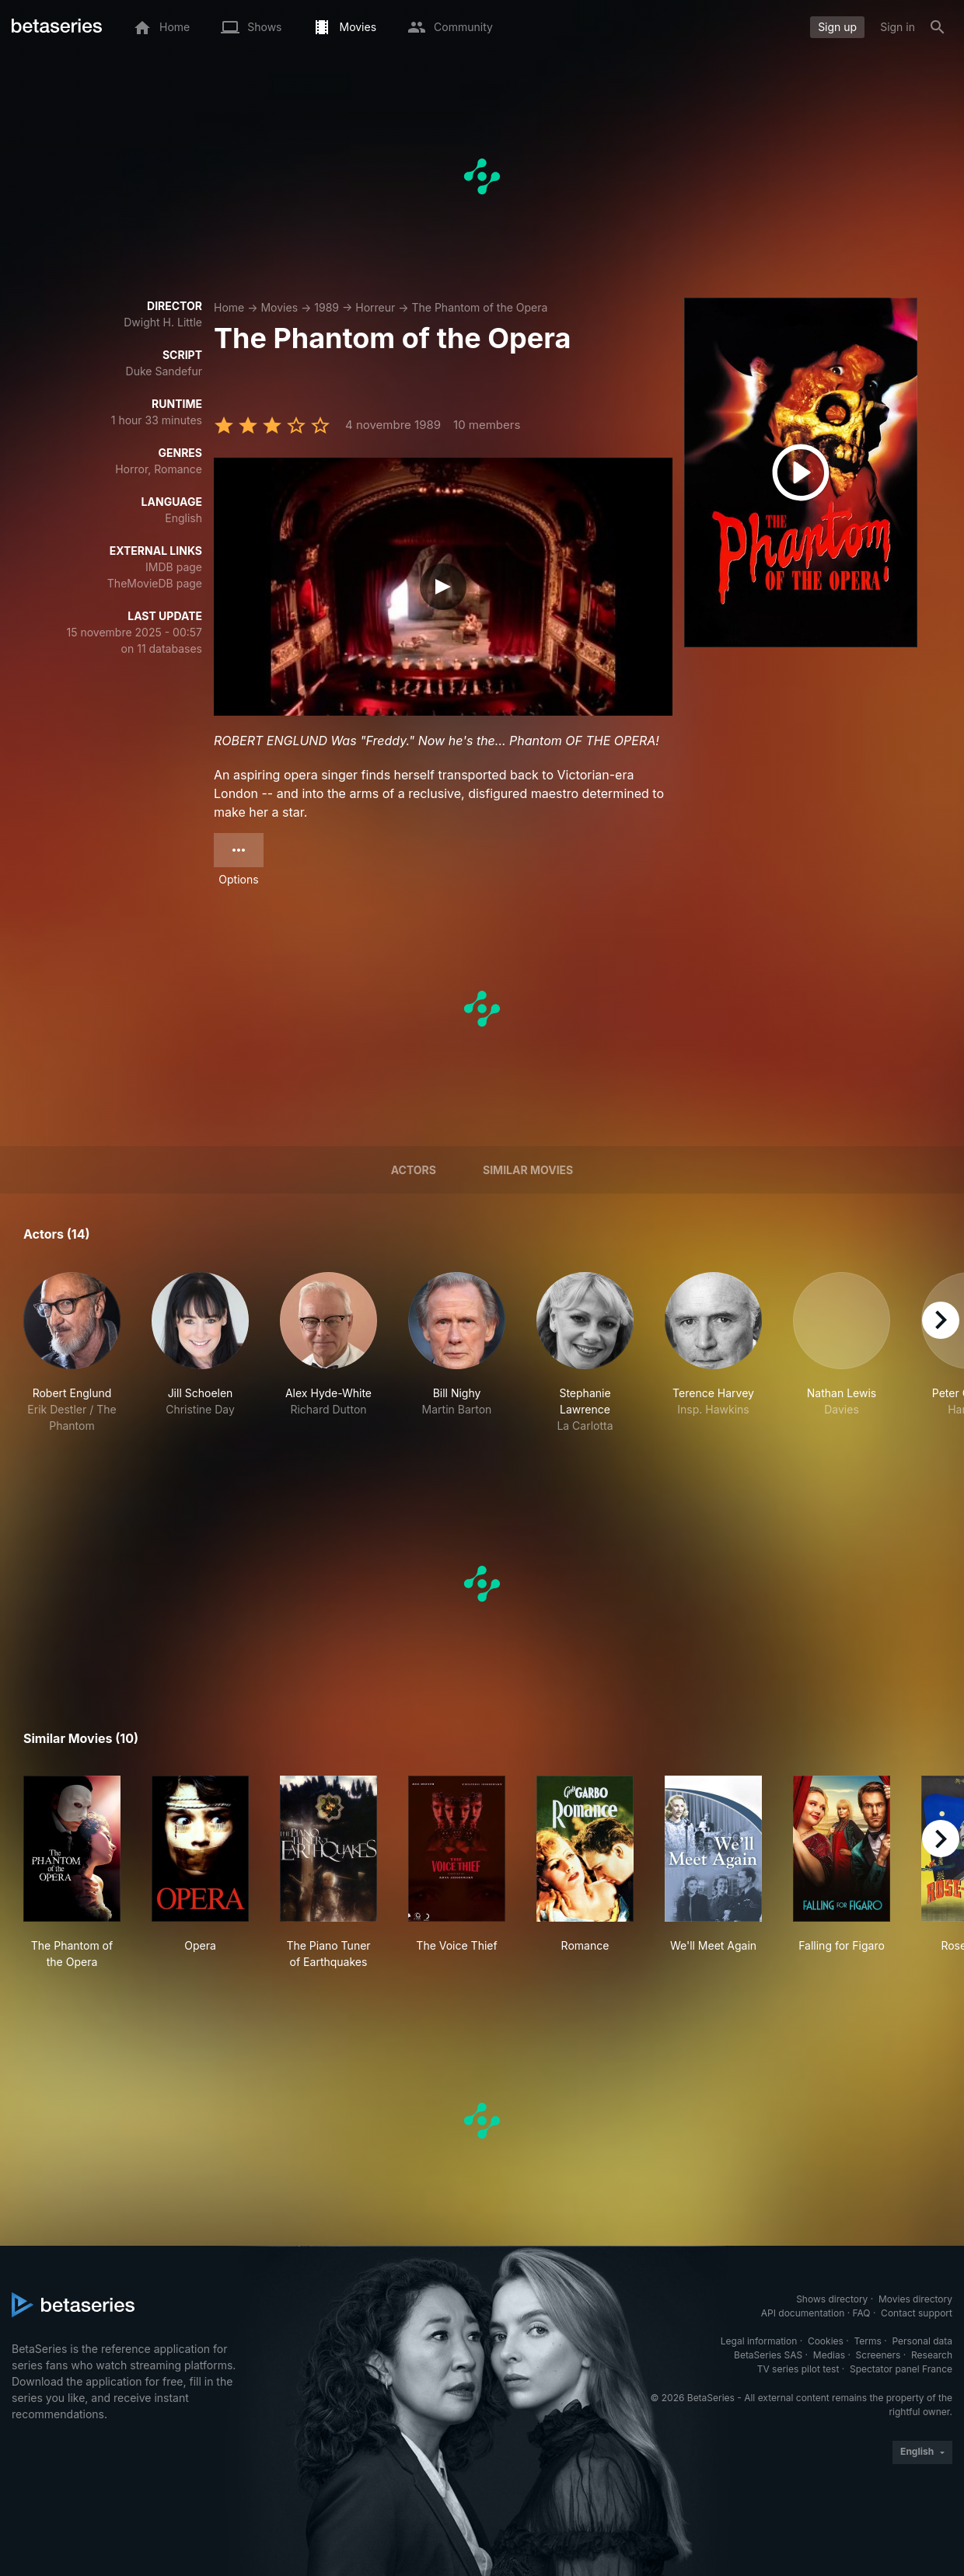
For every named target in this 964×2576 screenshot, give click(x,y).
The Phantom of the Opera (480, 307)
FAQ (861, 2313)
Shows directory (832, 2299)
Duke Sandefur (164, 371)
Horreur (375, 307)
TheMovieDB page (154, 583)
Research (931, 2355)
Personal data (922, 2341)
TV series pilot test (798, 2369)
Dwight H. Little (163, 322)
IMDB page (173, 566)
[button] (71, 1353)
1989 (326, 307)
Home (229, 307)
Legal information (759, 2341)
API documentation (802, 2313)
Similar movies (528, 1169)
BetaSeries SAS (768, 2355)
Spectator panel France (901, 2369)
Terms (867, 2341)
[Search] (937, 27)
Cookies (826, 2341)
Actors (413, 1169)
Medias (829, 2355)
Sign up (837, 26)
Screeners (878, 2355)
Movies (279, 307)
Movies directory (915, 2299)
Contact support (916, 2313)
